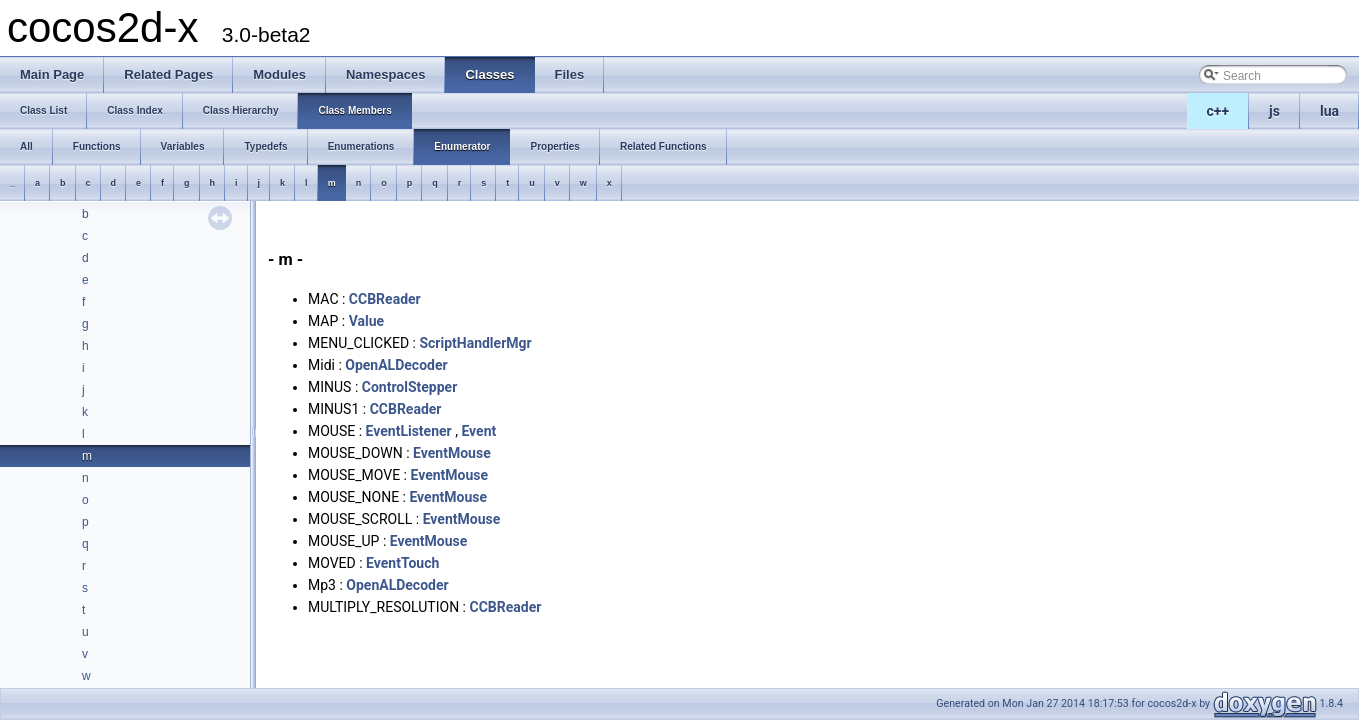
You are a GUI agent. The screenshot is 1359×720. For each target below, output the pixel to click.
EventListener (409, 431)
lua (1329, 111)
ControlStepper (410, 387)
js (1274, 111)
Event (478, 431)
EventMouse (452, 453)
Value (366, 321)
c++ (1218, 111)
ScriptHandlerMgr (475, 343)
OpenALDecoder (396, 365)
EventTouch (402, 563)
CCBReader (385, 299)
